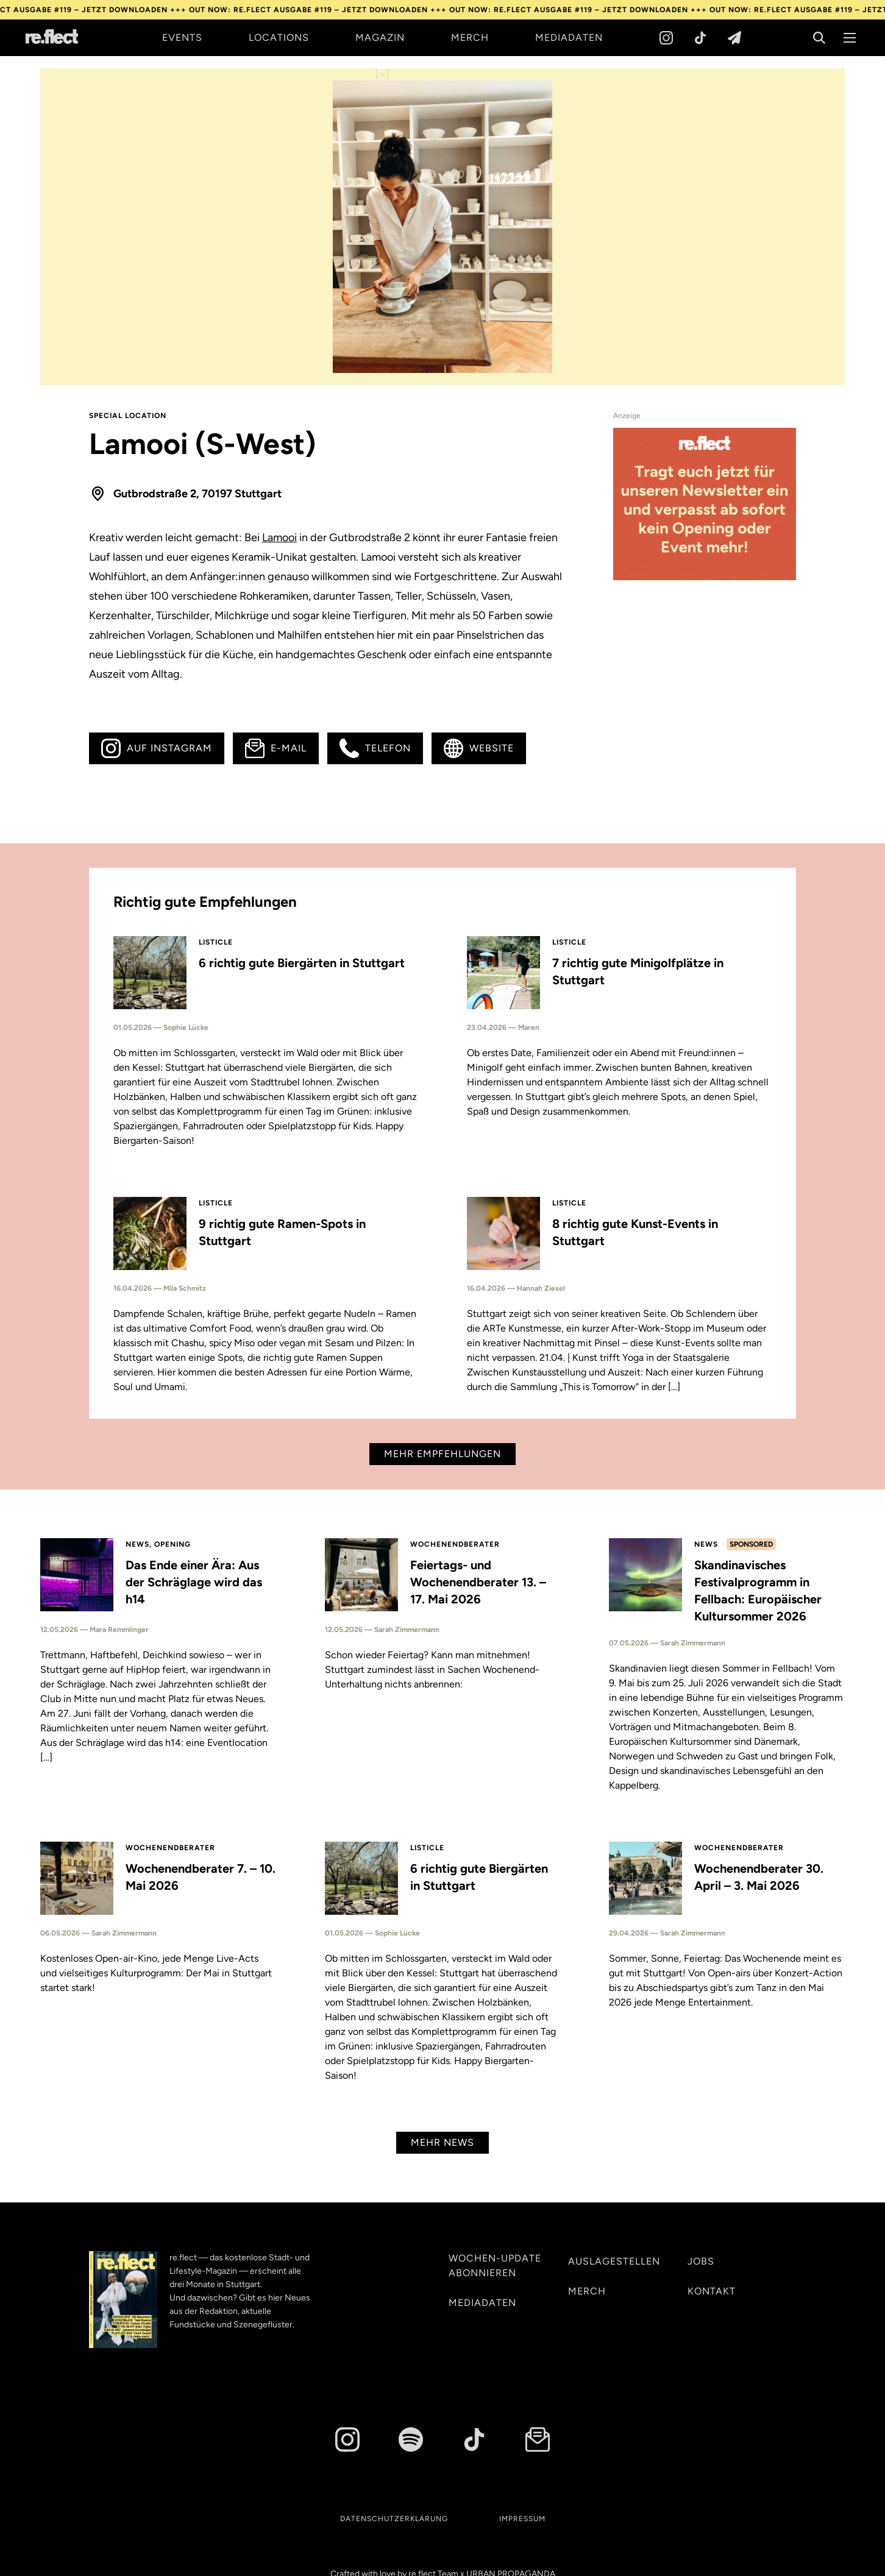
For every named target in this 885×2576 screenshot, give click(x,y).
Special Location (127, 415)
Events (182, 37)
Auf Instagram (156, 748)
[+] (382, 74)
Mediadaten (569, 37)
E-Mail (276, 748)
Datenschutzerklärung (394, 2518)
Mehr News (442, 2142)
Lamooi (279, 537)
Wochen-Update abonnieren (495, 2265)
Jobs (701, 2261)
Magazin (380, 37)
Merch (470, 37)
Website (479, 748)
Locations (279, 37)
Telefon (375, 748)
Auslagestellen (614, 2261)
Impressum (522, 2518)
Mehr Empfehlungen (442, 1454)
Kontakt (712, 2291)
